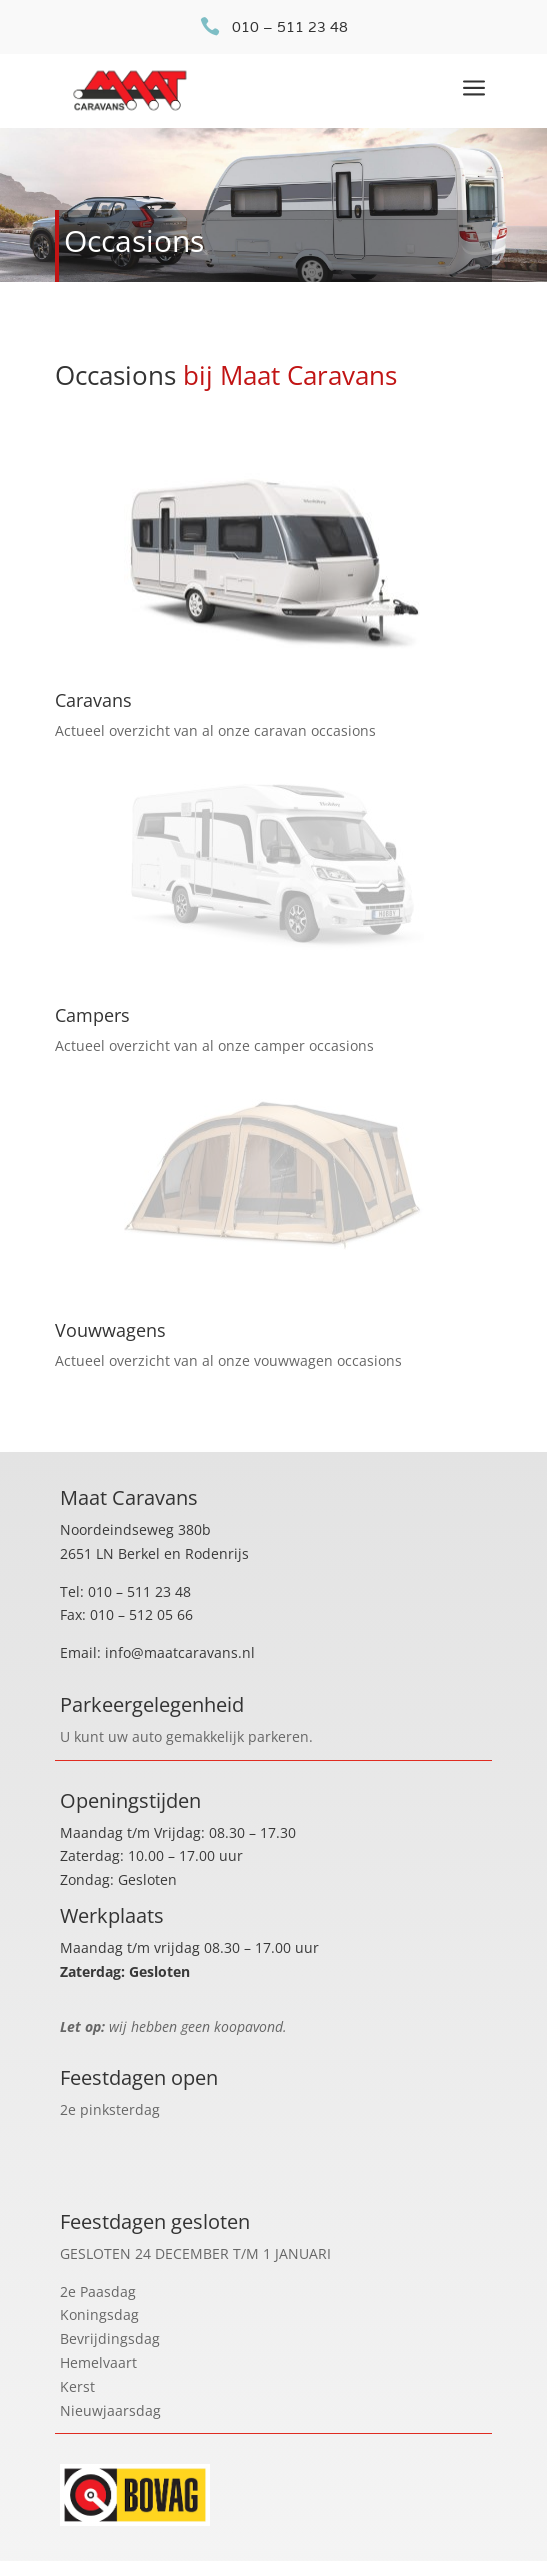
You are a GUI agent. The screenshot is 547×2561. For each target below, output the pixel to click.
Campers (92, 1015)
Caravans (93, 700)
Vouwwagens (110, 1330)
